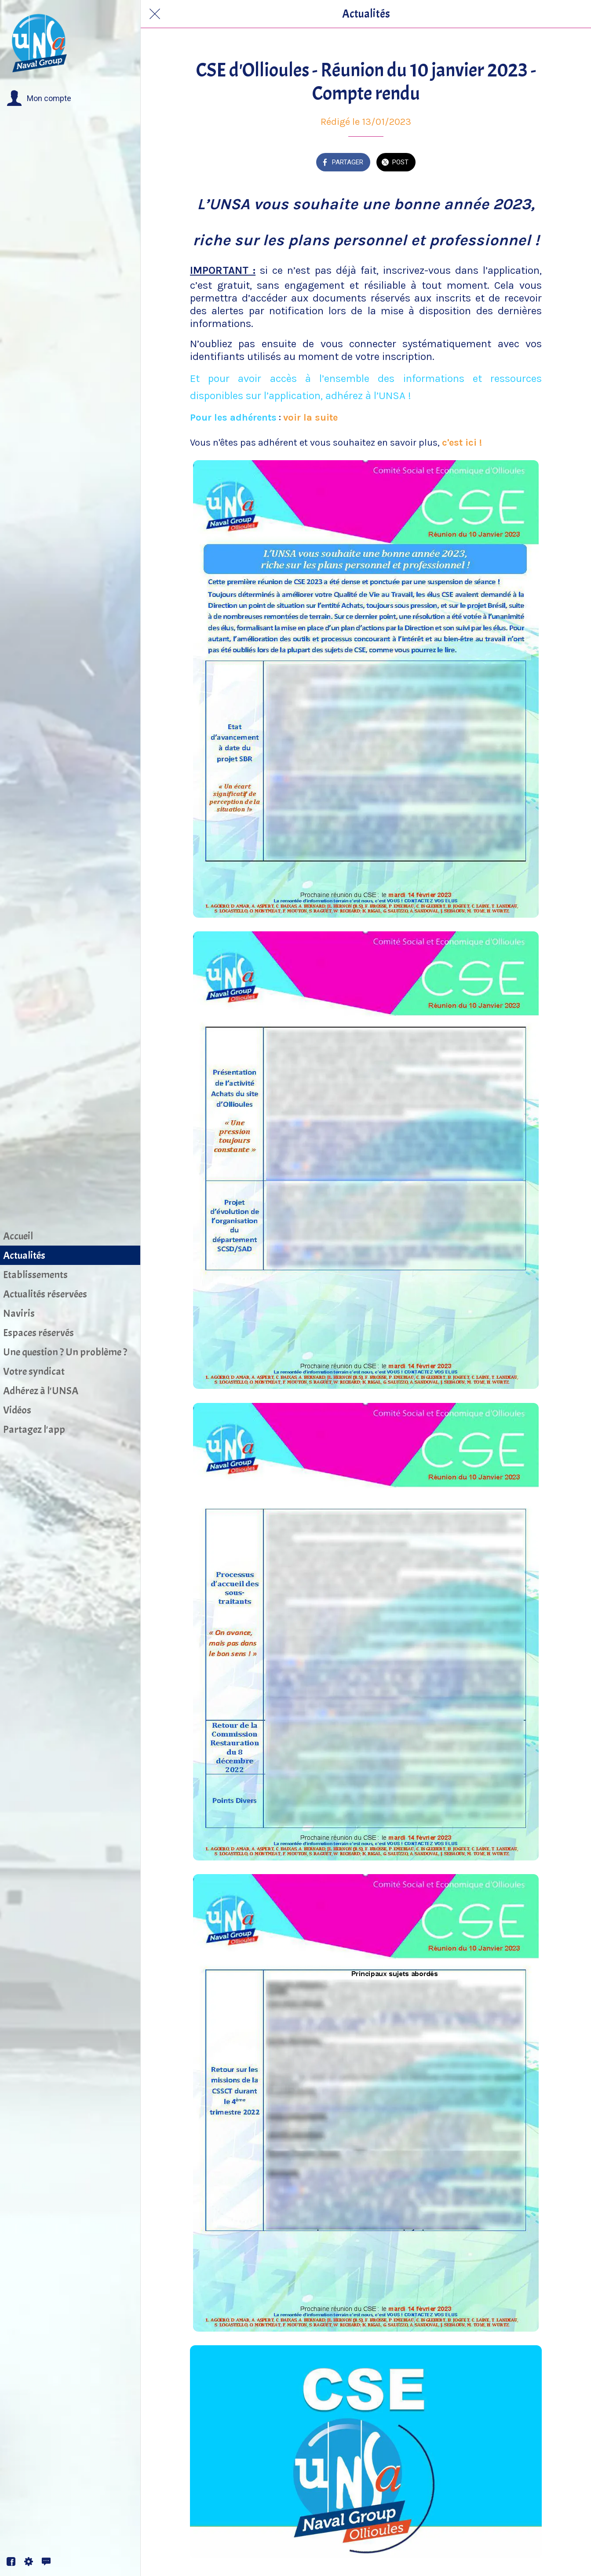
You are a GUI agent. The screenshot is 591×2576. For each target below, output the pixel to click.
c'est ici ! (462, 442)
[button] (39, 98)
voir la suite (311, 417)
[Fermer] (155, 14)
